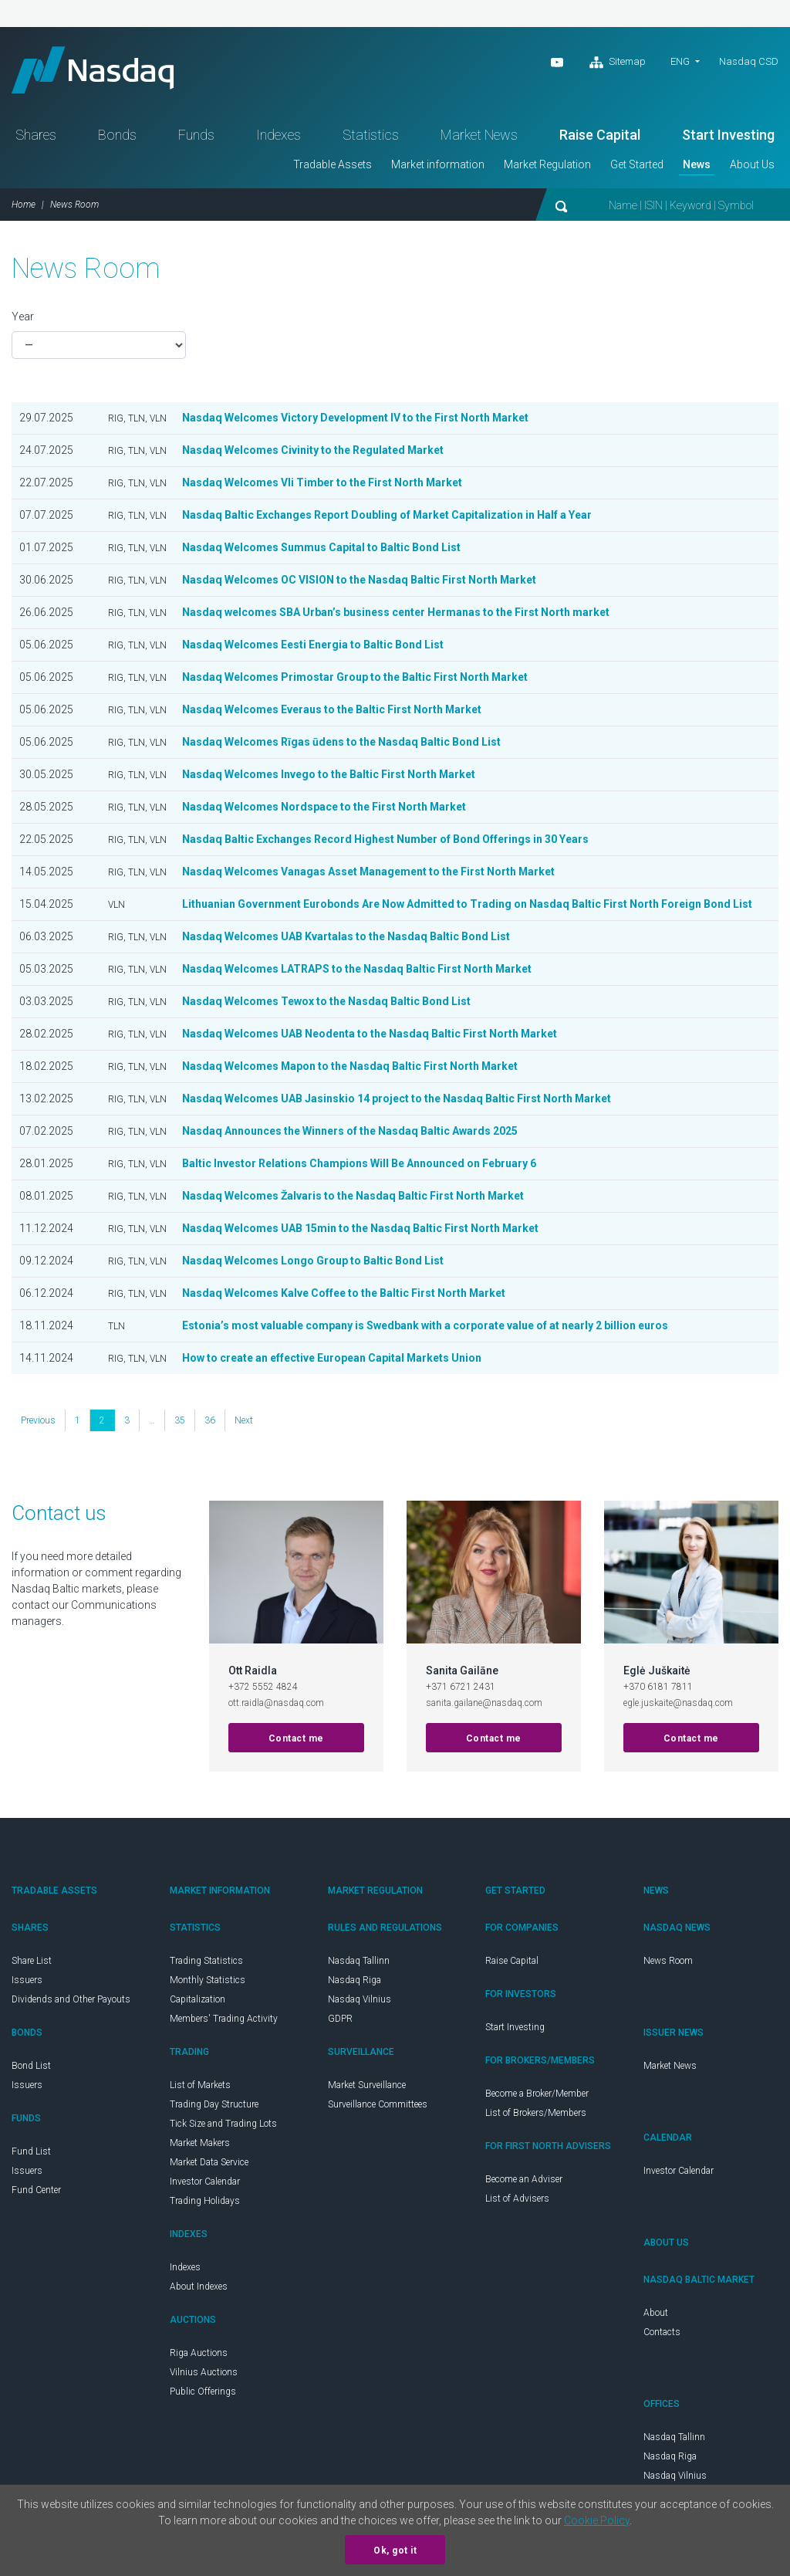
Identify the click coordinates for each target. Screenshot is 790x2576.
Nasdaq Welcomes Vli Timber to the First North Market (322, 482)
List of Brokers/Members (535, 2112)
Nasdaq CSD (748, 61)
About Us (752, 164)
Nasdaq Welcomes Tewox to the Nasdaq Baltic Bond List (326, 1001)
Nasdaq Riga (354, 1980)
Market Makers (200, 2143)
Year (23, 316)
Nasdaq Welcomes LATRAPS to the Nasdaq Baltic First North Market (357, 969)
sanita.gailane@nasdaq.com (484, 1703)
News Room (668, 1960)
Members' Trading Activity (224, 2018)
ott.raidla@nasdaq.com (276, 1703)
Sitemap (617, 62)
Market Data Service (209, 2162)
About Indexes (199, 2286)
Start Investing (728, 135)
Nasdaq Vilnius (359, 1999)
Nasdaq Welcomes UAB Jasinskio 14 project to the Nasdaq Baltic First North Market (397, 1098)
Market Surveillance (367, 2085)
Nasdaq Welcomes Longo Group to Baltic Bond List (313, 1260)
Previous (38, 1420)
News (697, 164)
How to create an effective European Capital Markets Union (332, 1358)
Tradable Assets (332, 164)
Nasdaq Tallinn (359, 1960)
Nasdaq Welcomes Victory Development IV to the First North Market (355, 417)
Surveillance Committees (377, 2104)
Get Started (636, 164)
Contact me (296, 1738)
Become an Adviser (523, 2179)
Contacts (661, 2332)
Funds (196, 135)
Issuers (27, 1980)
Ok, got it (395, 2550)
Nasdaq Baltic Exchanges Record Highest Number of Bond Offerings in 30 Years (385, 839)
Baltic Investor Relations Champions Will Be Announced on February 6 (359, 1163)
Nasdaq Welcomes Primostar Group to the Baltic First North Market (355, 677)
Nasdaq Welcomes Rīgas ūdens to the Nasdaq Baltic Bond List (341, 742)
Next (244, 1420)
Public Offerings (203, 2391)
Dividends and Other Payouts (71, 1999)
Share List (32, 1960)
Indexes (278, 135)
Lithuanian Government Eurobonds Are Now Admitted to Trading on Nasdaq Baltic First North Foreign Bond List (467, 904)
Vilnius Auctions (204, 2372)
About (655, 2312)
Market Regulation (547, 164)
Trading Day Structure (214, 2104)
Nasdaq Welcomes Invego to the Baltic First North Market (329, 774)
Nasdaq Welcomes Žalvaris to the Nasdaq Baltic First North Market (353, 1196)
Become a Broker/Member (537, 2093)
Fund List (31, 2151)
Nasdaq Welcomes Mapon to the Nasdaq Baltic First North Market (350, 1066)
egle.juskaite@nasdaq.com (678, 1703)
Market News (479, 135)
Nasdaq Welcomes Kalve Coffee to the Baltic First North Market (344, 1293)
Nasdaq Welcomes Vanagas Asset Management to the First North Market (369, 871)
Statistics (371, 135)
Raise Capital (599, 135)
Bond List (31, 2065)
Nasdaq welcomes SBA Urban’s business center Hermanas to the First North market (395, 612)
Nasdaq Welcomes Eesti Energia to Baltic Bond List (313, 644)
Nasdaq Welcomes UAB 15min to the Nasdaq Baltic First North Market (360, 1228)
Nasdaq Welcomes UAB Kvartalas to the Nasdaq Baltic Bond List (346, 936)
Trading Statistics (206, 1960)
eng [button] (680, 61)
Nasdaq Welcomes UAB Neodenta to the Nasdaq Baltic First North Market (370, 1033)
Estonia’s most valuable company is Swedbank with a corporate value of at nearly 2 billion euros (425, 1325)
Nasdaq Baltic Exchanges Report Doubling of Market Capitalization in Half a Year (387, 515)
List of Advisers (517, 2198)
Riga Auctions (199, 2353)
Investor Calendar (205, 2181)
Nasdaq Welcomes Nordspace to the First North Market (324, 807)
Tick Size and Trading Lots (223, 2123)
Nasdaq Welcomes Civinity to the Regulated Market (313, 450)
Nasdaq (93, 69)
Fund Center (36, 2190)
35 (179, 1420)
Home (23, 204)
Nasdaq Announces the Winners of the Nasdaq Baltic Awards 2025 (350, 1131)
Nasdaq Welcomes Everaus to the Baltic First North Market (332, 709)
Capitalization (197, 1999)
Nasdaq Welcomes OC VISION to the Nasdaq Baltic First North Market (359, 580)
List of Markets (200, 2085)
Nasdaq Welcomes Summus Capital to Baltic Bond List (321, 547)
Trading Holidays (205, 2200)
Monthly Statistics (207, 1980)
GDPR (340, 2018)
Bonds (117, 135)
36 (209, 1420)
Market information (437, 164)
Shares (35, 135)
